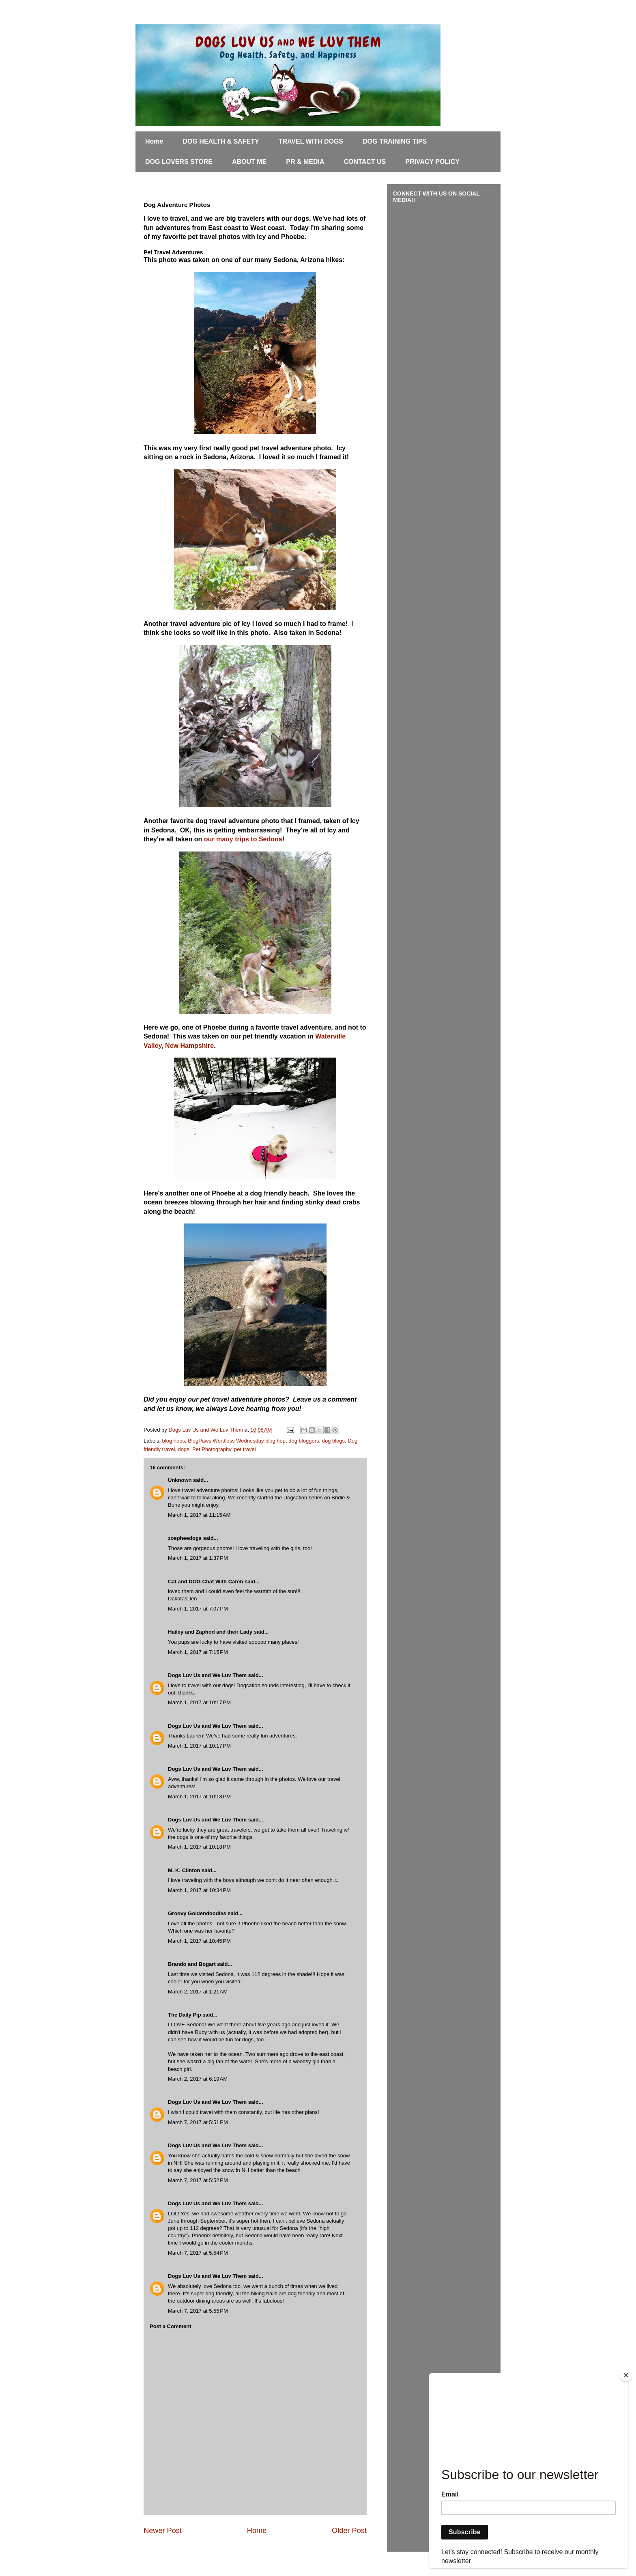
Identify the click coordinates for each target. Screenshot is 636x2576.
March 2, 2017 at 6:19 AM (198, 2079)
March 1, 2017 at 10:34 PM (199, 1890)
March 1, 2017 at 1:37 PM (198, 1558)
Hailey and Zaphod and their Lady (210, 1632)
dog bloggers (303, 1441)
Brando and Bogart (192, 1964)
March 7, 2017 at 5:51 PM (198, 2122)
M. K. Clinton (184, 1870)
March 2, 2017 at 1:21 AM (198, 1992)
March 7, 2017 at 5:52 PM (198, 2180)
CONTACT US (365, 161)
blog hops (173, 1441)
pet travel (245, 1449)
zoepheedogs (185, 1538)
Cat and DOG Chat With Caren (205, 1581)
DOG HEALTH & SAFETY (221, 141)
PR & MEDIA (305, 161)
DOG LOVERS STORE (179, 161)
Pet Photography (211, 1449)
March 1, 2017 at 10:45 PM (199, 1941)
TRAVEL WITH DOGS (311, 141)
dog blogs (333, 1441)
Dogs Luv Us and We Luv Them (207, 1675)
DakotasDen (182, 1598)
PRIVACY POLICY (432, 161)
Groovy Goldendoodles (197, 1913)
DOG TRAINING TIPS (395, 141)
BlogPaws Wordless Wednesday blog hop (237, 1441)
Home (154, 141)
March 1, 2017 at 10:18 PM (199, 1796)
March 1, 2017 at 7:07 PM (198, 1609)
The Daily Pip (185, 2015)
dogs (183, 1449)
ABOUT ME (249, 161)
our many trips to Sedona (243, 839)
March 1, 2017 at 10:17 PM (199, 1702)
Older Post (349, 2531)
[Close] (626, 2375)
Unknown (180, 1480)
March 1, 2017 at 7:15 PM (198, 1652)
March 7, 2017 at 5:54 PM (198, 2253)
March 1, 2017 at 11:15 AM (199, 1515)
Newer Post (163, 2531)
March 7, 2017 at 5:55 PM (198, 2311)
